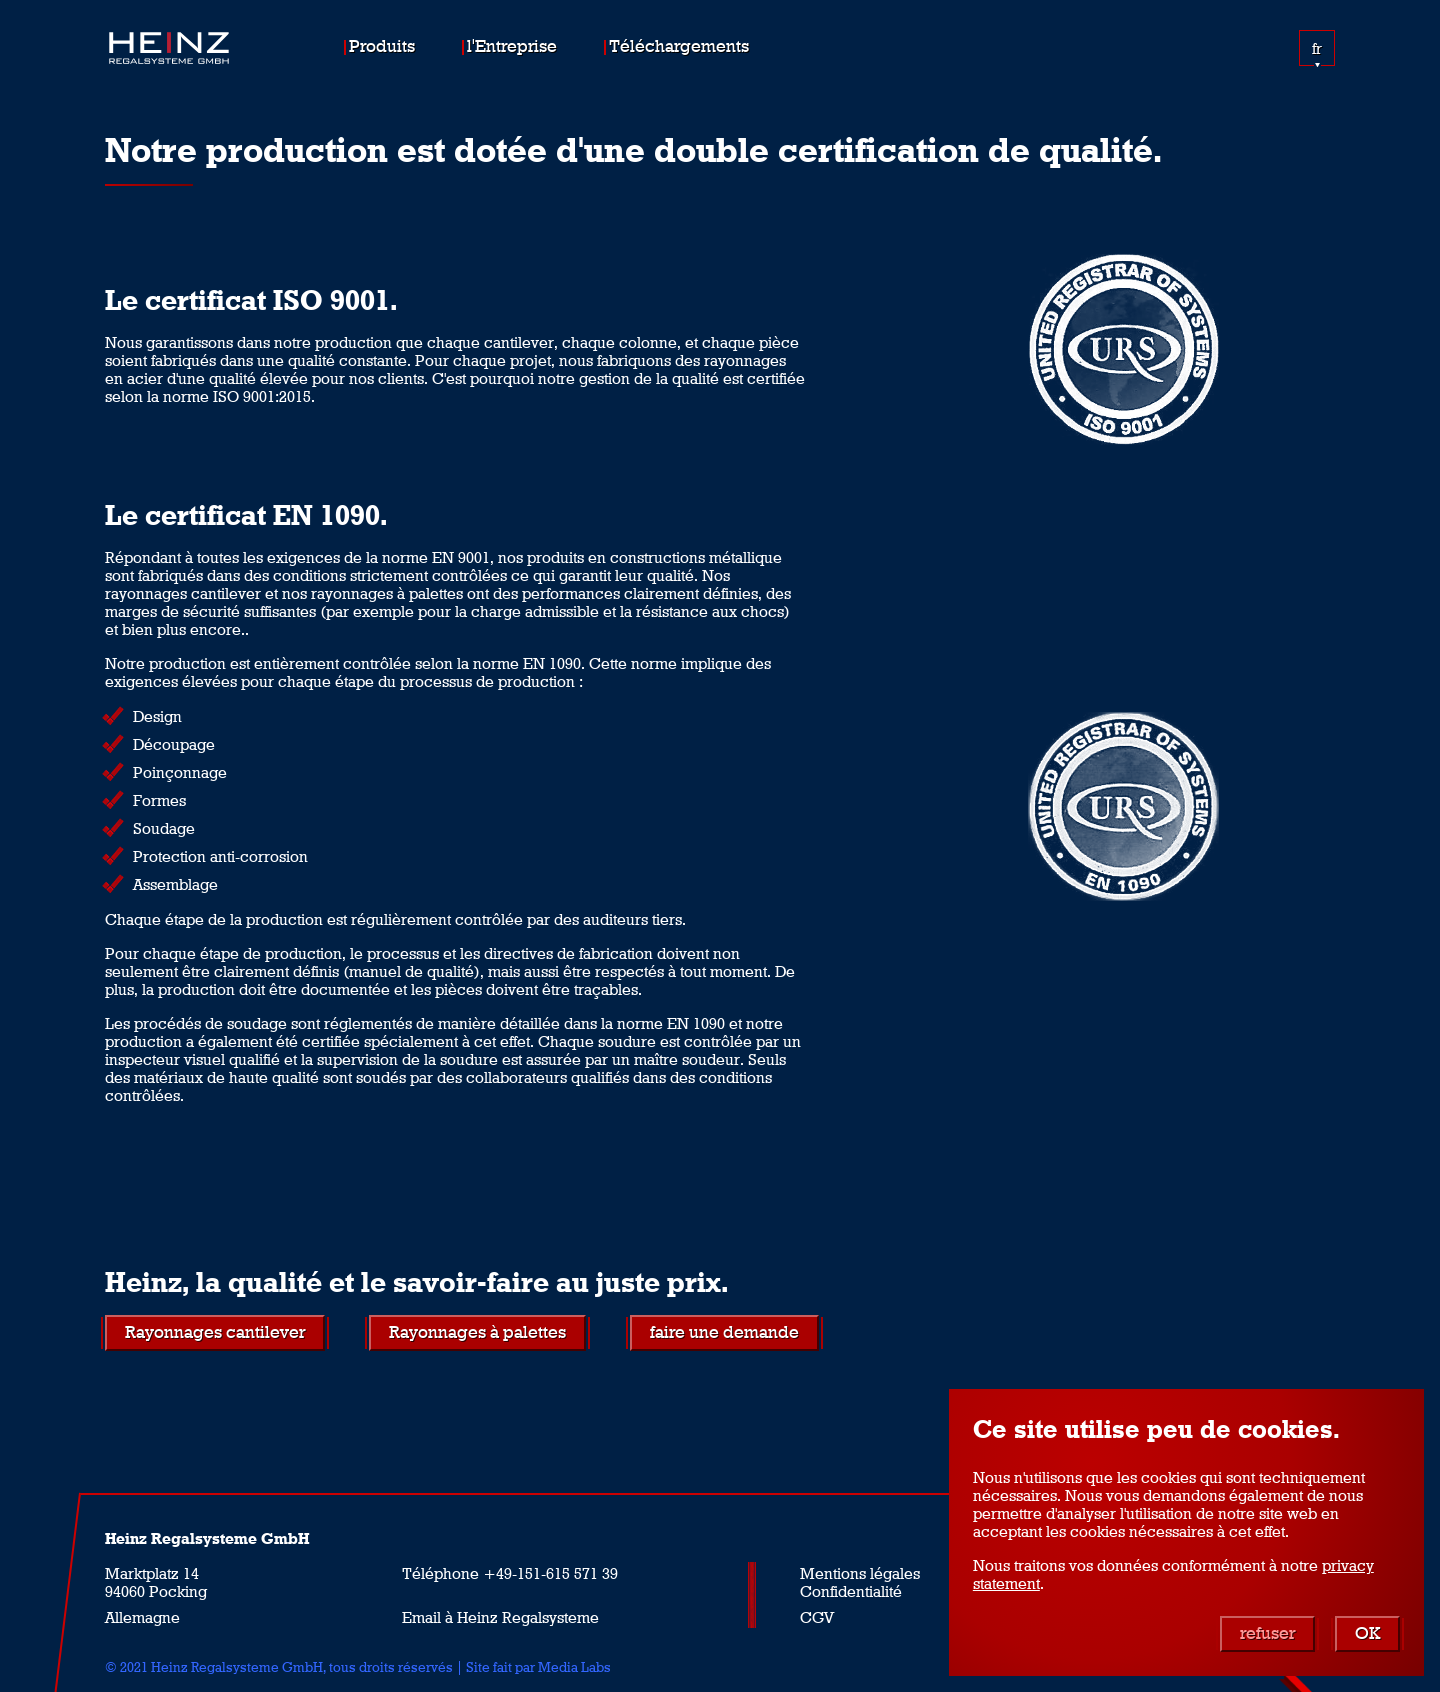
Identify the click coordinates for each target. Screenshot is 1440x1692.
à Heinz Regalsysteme (522, 1617)
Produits (382, 45)
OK (1367, 1632)
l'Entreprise (512, 45)
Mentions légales (860, 1573)
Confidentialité (851, 1591)
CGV (817, 1617)
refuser (1267, 1632)
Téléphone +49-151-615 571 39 (510, 1573)
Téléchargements (679, 45)
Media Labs (574, 1667)
